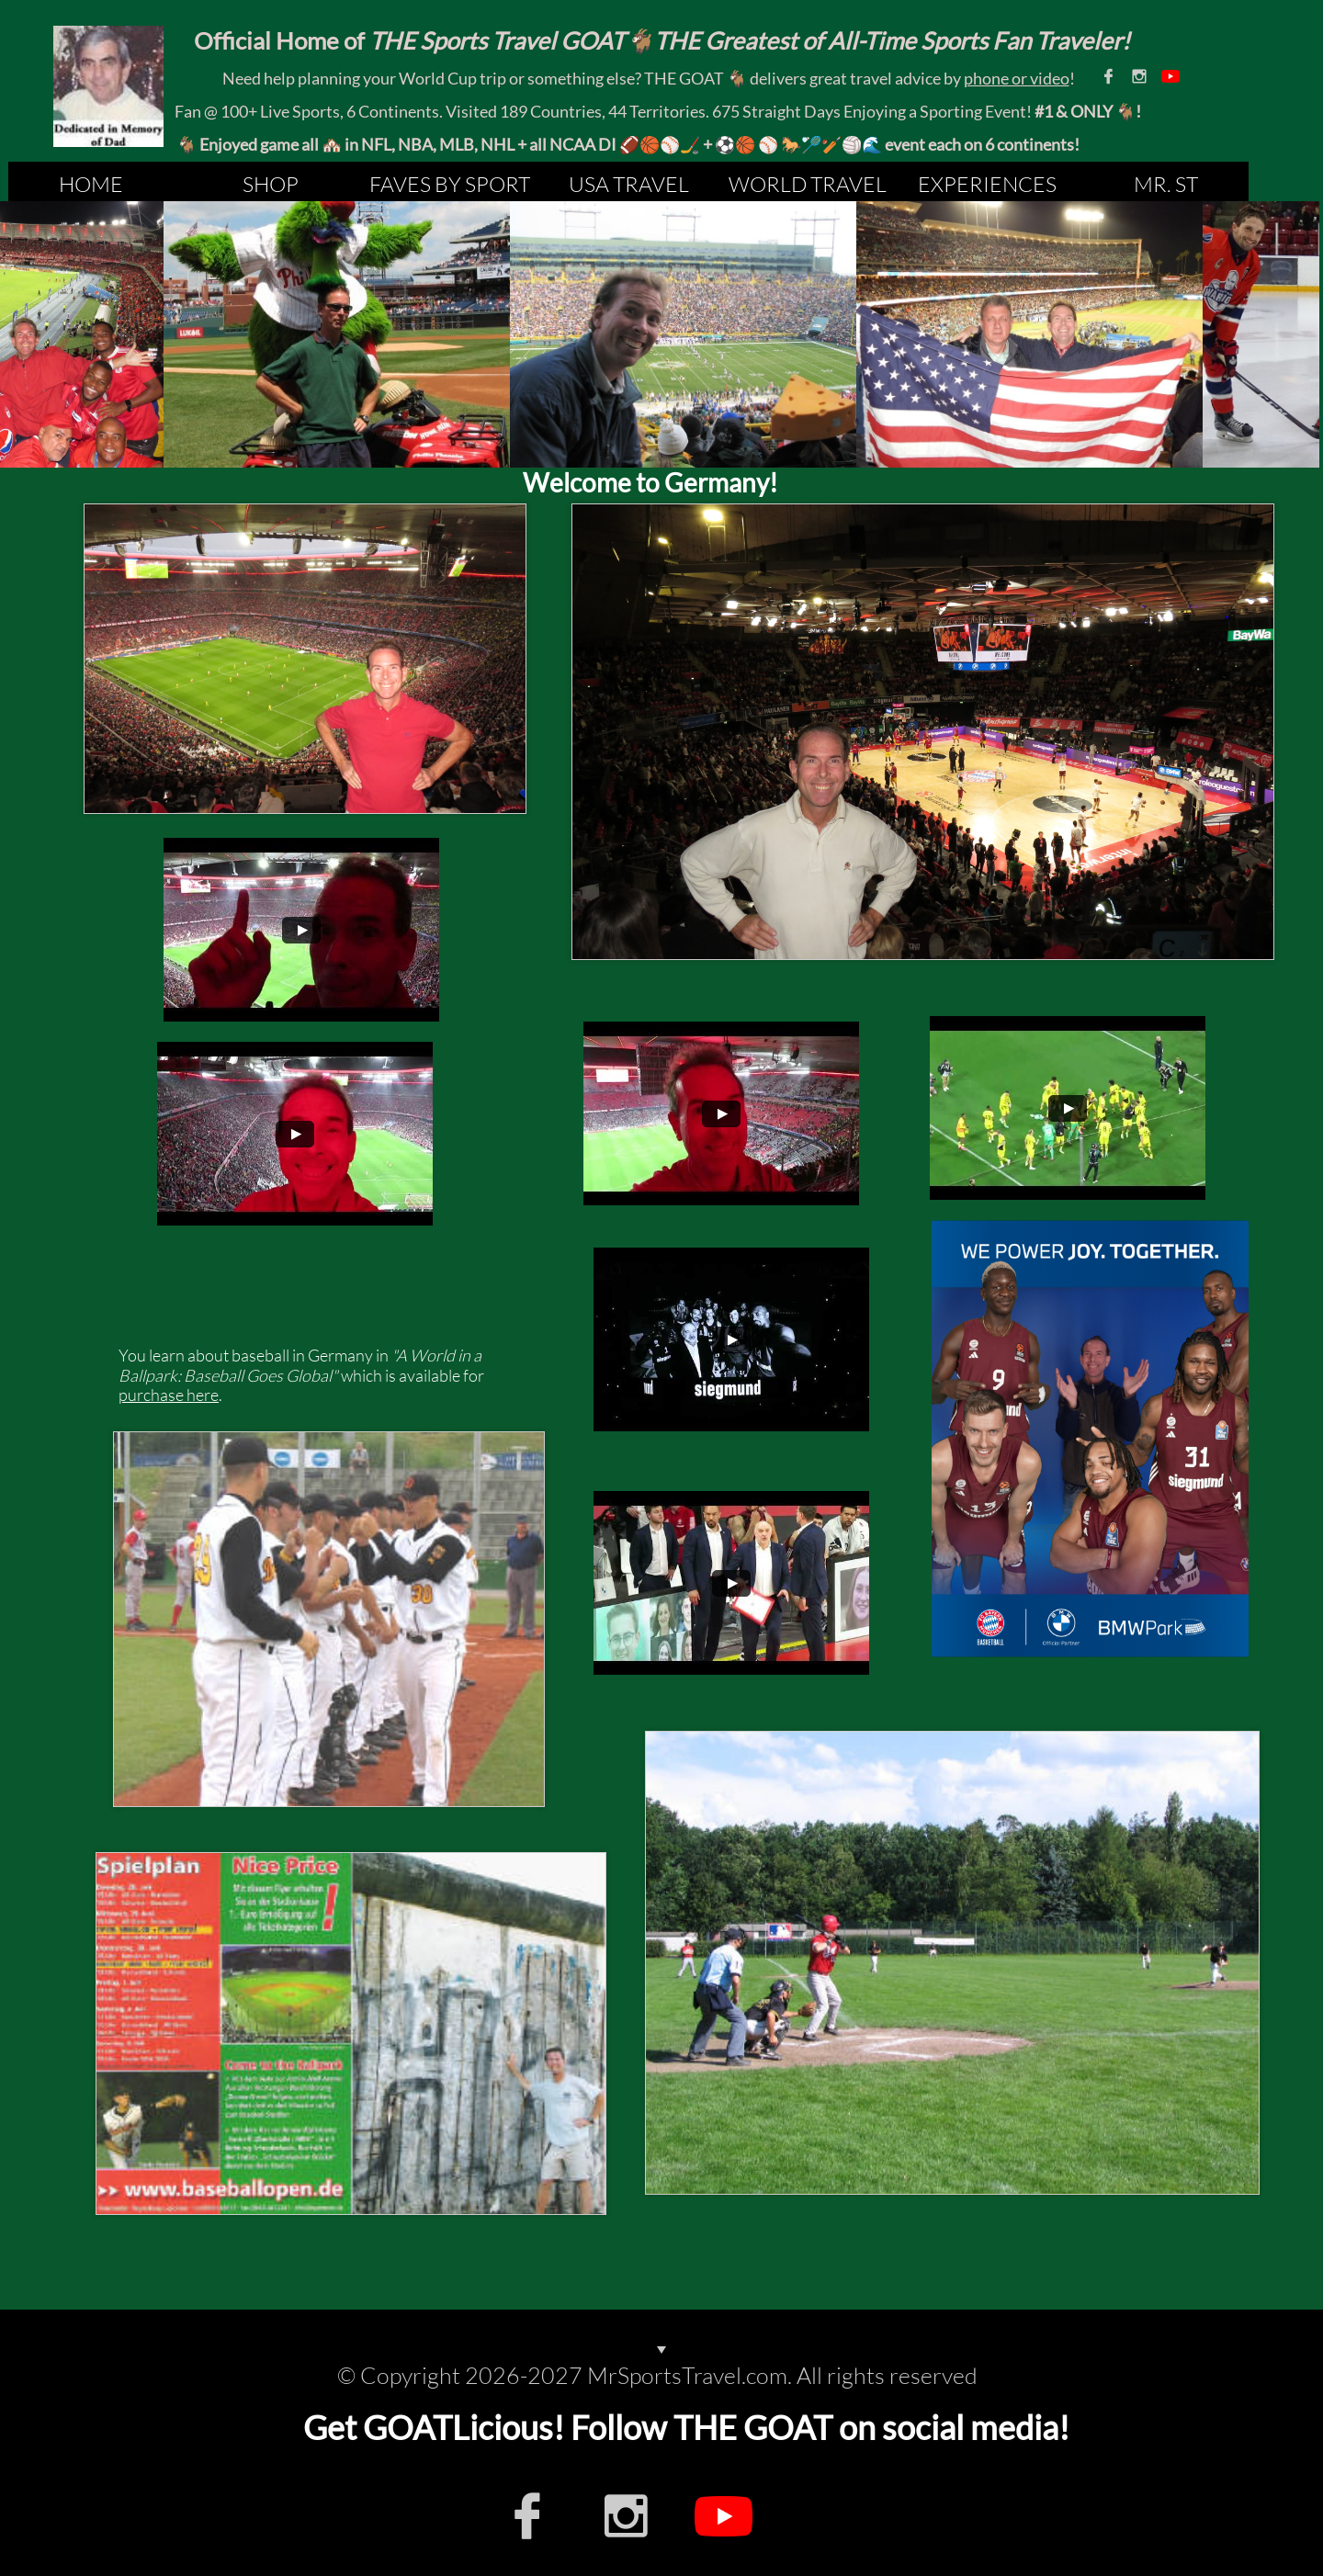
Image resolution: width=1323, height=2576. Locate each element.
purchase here (169, 1394)
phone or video (1016, 78)
